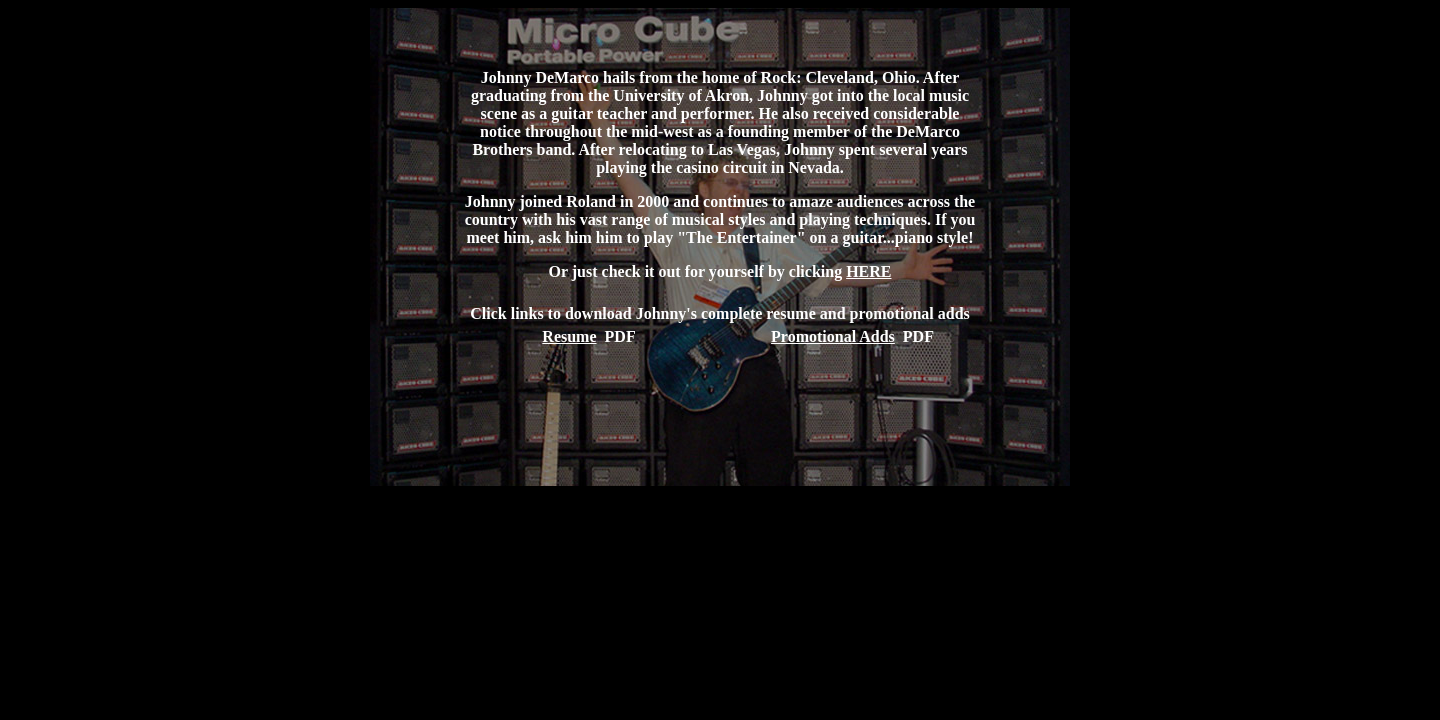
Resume (569, 336)
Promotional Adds (833, 336)
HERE (868, 271)
